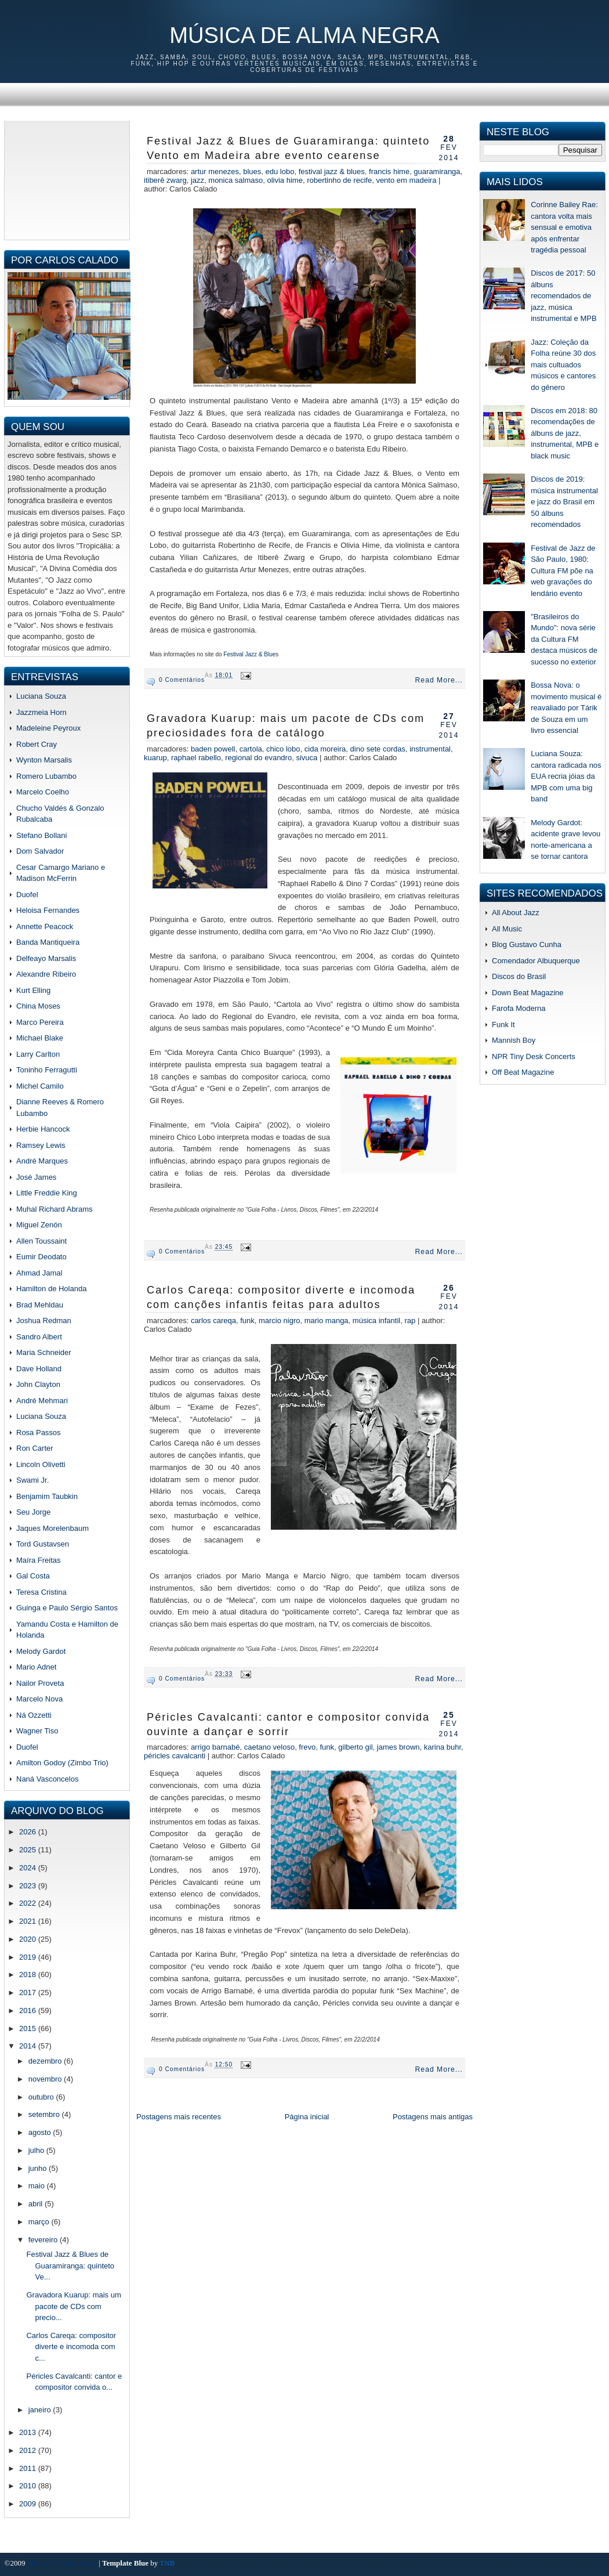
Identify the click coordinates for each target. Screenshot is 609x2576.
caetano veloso (269, 1747)
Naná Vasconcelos (47, 1779)
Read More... (439, 680)
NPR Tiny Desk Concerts (533, 1056)
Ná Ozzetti (34, 1715)
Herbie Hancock (43, 1129)
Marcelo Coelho (42, 791)
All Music (507, 928)
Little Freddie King (46, 1192)
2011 (28, 2468)
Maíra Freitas (38, 1560)
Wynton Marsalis (44, 760)
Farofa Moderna (519, 1008)
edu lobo (280, 171)
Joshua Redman (43, 1320)
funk (247, 1320)
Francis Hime (389, 171)
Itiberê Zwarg (165, 180)
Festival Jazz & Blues (332, 171)
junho (38, 2168)
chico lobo (283, 749)
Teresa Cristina (41, 1592)
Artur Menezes (215, 171)
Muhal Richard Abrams (54, 1209)
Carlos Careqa (213, 1320)
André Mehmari (42, 1400)
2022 (28, 1903)
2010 (28, 2485)
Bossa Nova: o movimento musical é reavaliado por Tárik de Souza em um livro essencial (566, 708)
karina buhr (442, 1747)
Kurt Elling (33, 990)
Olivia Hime (284, 180)
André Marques (42, 1161)
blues (252, 171)
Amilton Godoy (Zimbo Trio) (62, 1762)
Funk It (503, 1024)
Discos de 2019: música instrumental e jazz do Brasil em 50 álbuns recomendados (564, 502)
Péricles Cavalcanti (174, 1755)
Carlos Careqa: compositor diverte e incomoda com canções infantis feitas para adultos (281, 1297)
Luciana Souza (41, 696)
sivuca (306, 757)
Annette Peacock (44, 926)
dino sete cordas (377, 749)
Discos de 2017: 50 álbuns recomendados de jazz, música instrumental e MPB (563, 296)
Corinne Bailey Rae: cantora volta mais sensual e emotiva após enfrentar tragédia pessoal (564, 227)
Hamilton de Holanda (51, 1288)
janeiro (40, 2409)
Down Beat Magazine (528, 992)
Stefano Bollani (41, 835)
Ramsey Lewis (41, 1145)
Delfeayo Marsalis (46, 958)
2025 (28, 1849)
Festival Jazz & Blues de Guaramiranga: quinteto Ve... (70, 2265)
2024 (28, 1867)
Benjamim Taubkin (47, 1496)
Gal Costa (33, 1575)
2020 (28, 1939)
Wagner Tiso (37, 1730)
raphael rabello (196, 757)
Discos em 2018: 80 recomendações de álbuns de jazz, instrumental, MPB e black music (565, 433)
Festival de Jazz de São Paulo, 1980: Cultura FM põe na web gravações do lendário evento (563, 571)
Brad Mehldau (39, 1304)
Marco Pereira (40, 1022)
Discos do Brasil (519, 976)
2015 (28, 2028)
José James (36, 1177)
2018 (28, 1974)
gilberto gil (355, 1747)
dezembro (46, 2061)
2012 (28, 2450)
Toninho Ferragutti (46, 1069)
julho (37, 2150)
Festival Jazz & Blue (249, 654)
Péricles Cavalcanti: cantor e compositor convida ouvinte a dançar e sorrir (288, 1724)
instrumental (430, 749)
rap (409, 1320)
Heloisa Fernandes (47, 910)
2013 (28, 2432)
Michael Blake (39, 1038)
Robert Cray (36, 744)
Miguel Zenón (39, 1224)
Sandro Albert (39, 1336)
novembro (46, 2079)
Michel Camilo (40, 1086)
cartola (251, 749)
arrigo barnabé (215, 1747)
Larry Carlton (38, 1054)
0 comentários (182, 680)
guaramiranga (437, 171)
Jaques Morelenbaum (52, 1528)
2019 (28, 1957)
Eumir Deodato (41, 1256)
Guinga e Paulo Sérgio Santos (67, 1607)
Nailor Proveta (40, 1683)
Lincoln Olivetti (41, 1464)
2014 (28, 2046)
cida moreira (325, 749)
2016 (28, 2010)
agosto (40, 2132)
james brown (398, 1747)
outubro (42, 2097)
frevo (307, 1747)
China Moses (38, 1006)
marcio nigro (279, 1320)
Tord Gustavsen (42, 1544)
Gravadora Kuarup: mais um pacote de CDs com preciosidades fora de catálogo (286, 726)
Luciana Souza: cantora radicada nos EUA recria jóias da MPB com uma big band (566, 776)
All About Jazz (515, 912)
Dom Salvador (40, 851)
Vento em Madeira (406, 180)
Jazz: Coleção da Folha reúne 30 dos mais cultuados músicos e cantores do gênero (563, 365)
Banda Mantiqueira (47, 942)
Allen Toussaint (41, 1241)
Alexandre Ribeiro (46, 974)
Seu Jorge (33, 1512)
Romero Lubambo (46, 776)
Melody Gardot (41, 1651)
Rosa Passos (38, 1432)
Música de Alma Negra (304, 35)
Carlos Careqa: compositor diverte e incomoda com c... (71, 2346)
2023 (28, 1885)
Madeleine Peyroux (48, 728)
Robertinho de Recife (339, 180)
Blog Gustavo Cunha (526, 944)
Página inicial (307, 2116)
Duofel (27, 894)
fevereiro (44, 2239)
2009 (28, 2503)
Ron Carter (34, 1448)
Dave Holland (38, 1368)
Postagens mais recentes (178, 2116)
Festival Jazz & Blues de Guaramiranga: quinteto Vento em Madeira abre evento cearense (288, 148)
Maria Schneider (43, 1352)
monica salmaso (235, 180)
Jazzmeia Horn (41, 712)
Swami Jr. (32, 1480)
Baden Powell (213, 749)
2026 (28, 1831)
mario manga (326, 1320)
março (40, 2221)
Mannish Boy (513, 1040)
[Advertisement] (67, 179)
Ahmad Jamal (39, 1273)
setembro (45, 2114)
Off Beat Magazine (523, 1072)
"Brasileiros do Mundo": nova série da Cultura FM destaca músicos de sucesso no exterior (564, 639)
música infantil (376, 1320)
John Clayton (38, 1384)
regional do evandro (258, 757)
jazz (197, 180)
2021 (28, 1921)
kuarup (155, 757)
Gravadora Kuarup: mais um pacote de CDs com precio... (73, 2306)
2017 (28, 1992)
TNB (167, 2563)
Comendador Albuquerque (536, 960)
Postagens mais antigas (433, 2116)
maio (37, 2185)
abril (36, 2203)
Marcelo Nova (39, 1699)
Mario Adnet (36, 1667)
